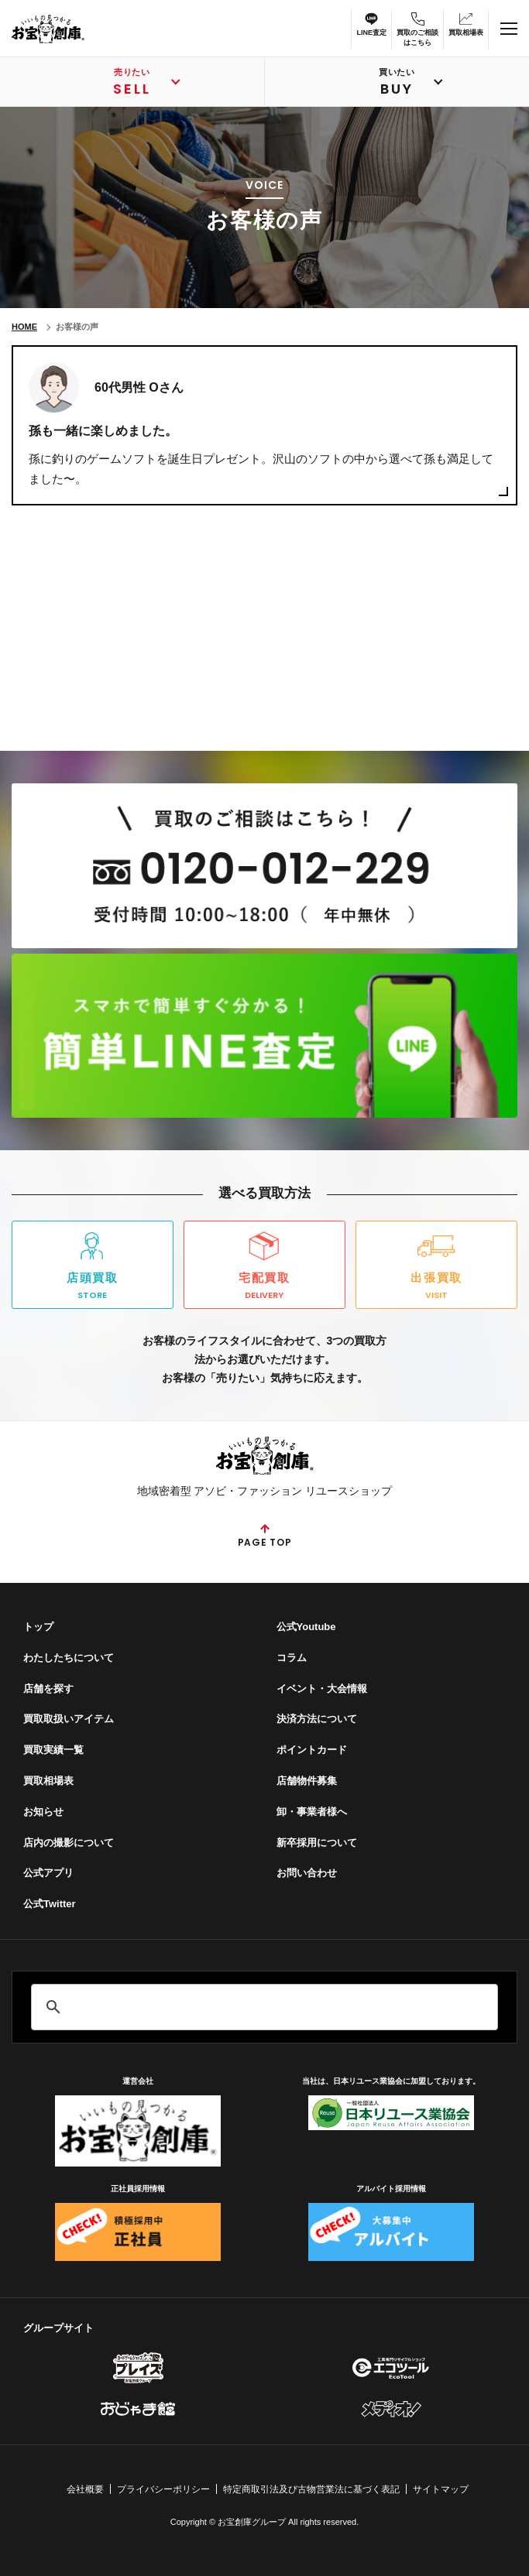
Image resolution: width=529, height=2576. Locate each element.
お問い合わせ (307, 1873)
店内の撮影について (68, 1842)
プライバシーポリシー (163, 2489)
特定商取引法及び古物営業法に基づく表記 (311, 2489)
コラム (292, 1657)
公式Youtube (306, 1626)
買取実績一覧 (53, 1750)
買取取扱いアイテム (68, 1719)
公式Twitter (49, 1904)
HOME (24, 327)
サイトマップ (441, 2489)
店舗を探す (48, 1688)
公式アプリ (48, 1873)
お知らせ (43, 1811)
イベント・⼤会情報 (322, 1688)
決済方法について (317, 1719)
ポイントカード (312, 1750)
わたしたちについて (68, 1657)
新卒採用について (317, 1842)
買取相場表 (48, 1780)
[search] (262, 2007)
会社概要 (85, 2489)
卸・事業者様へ (312, 1811)
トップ (38, 1626)
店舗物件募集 (307, 1780)
